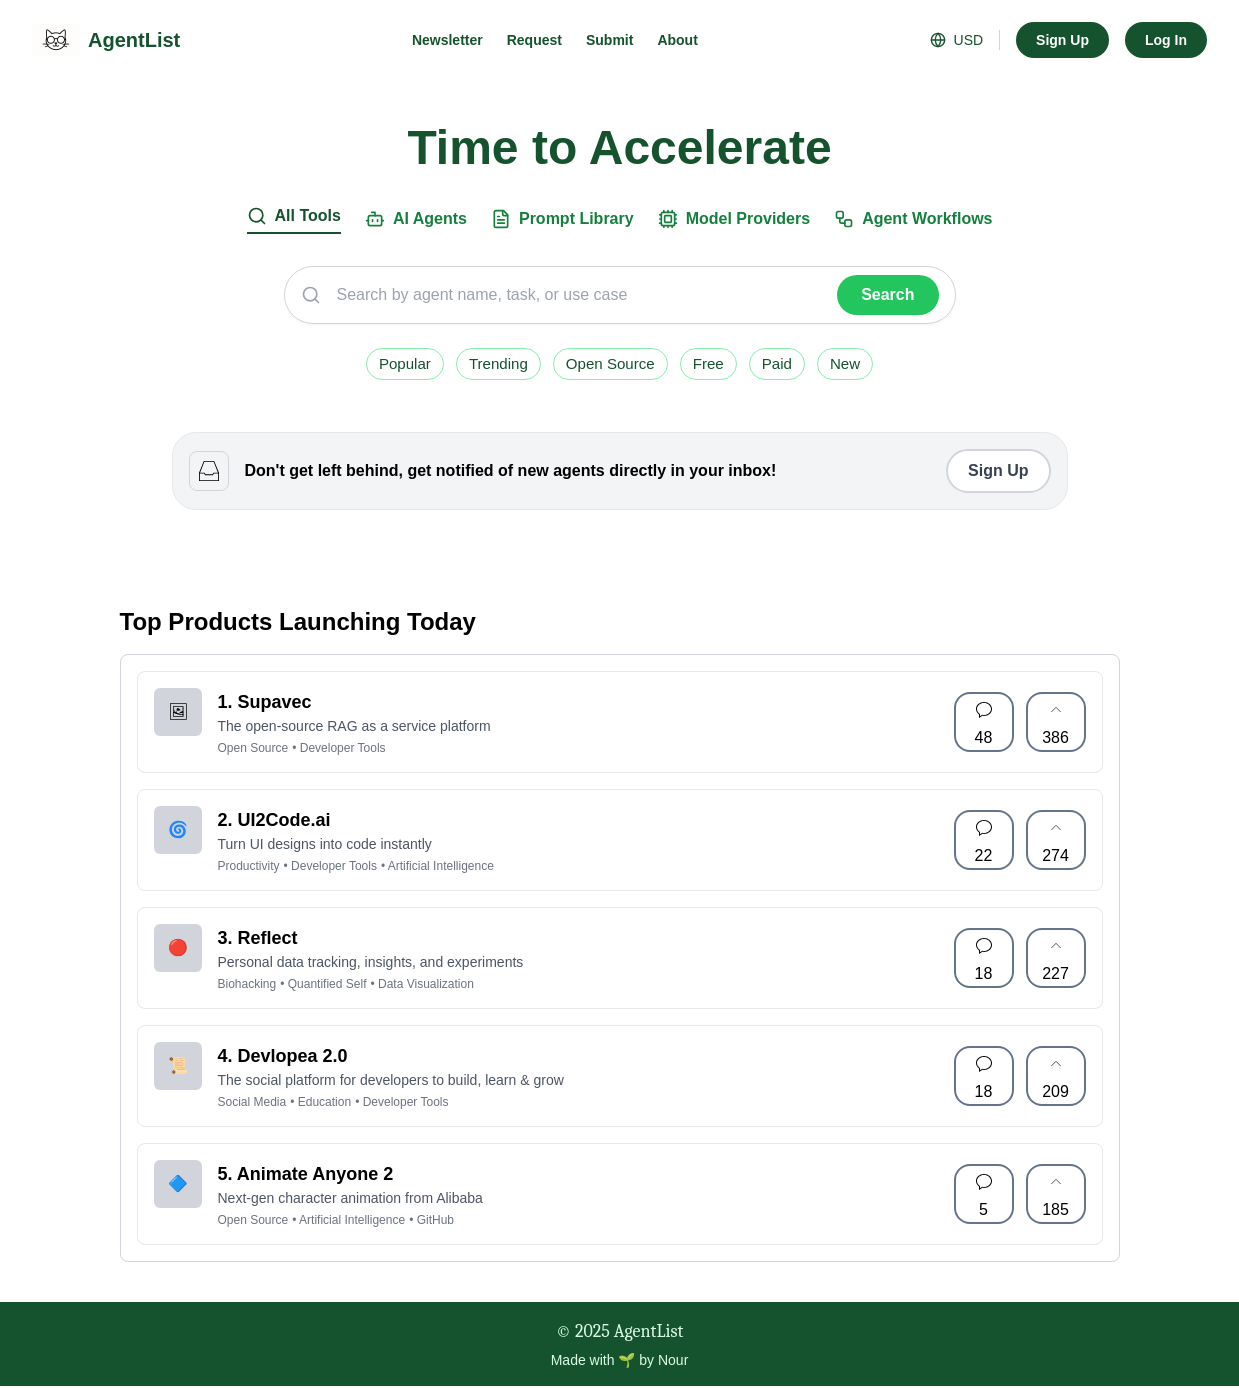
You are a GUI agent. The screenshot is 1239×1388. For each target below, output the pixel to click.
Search (887, 294)
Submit (609, 40)
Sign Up (1062, 40)
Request (534, 40)
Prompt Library (562, 219)
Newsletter (447, 40)
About (677, 40)
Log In (1166, 40)
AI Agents (416, 219)
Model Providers (734, 219)
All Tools (294, 216)
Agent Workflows (913, 219)
